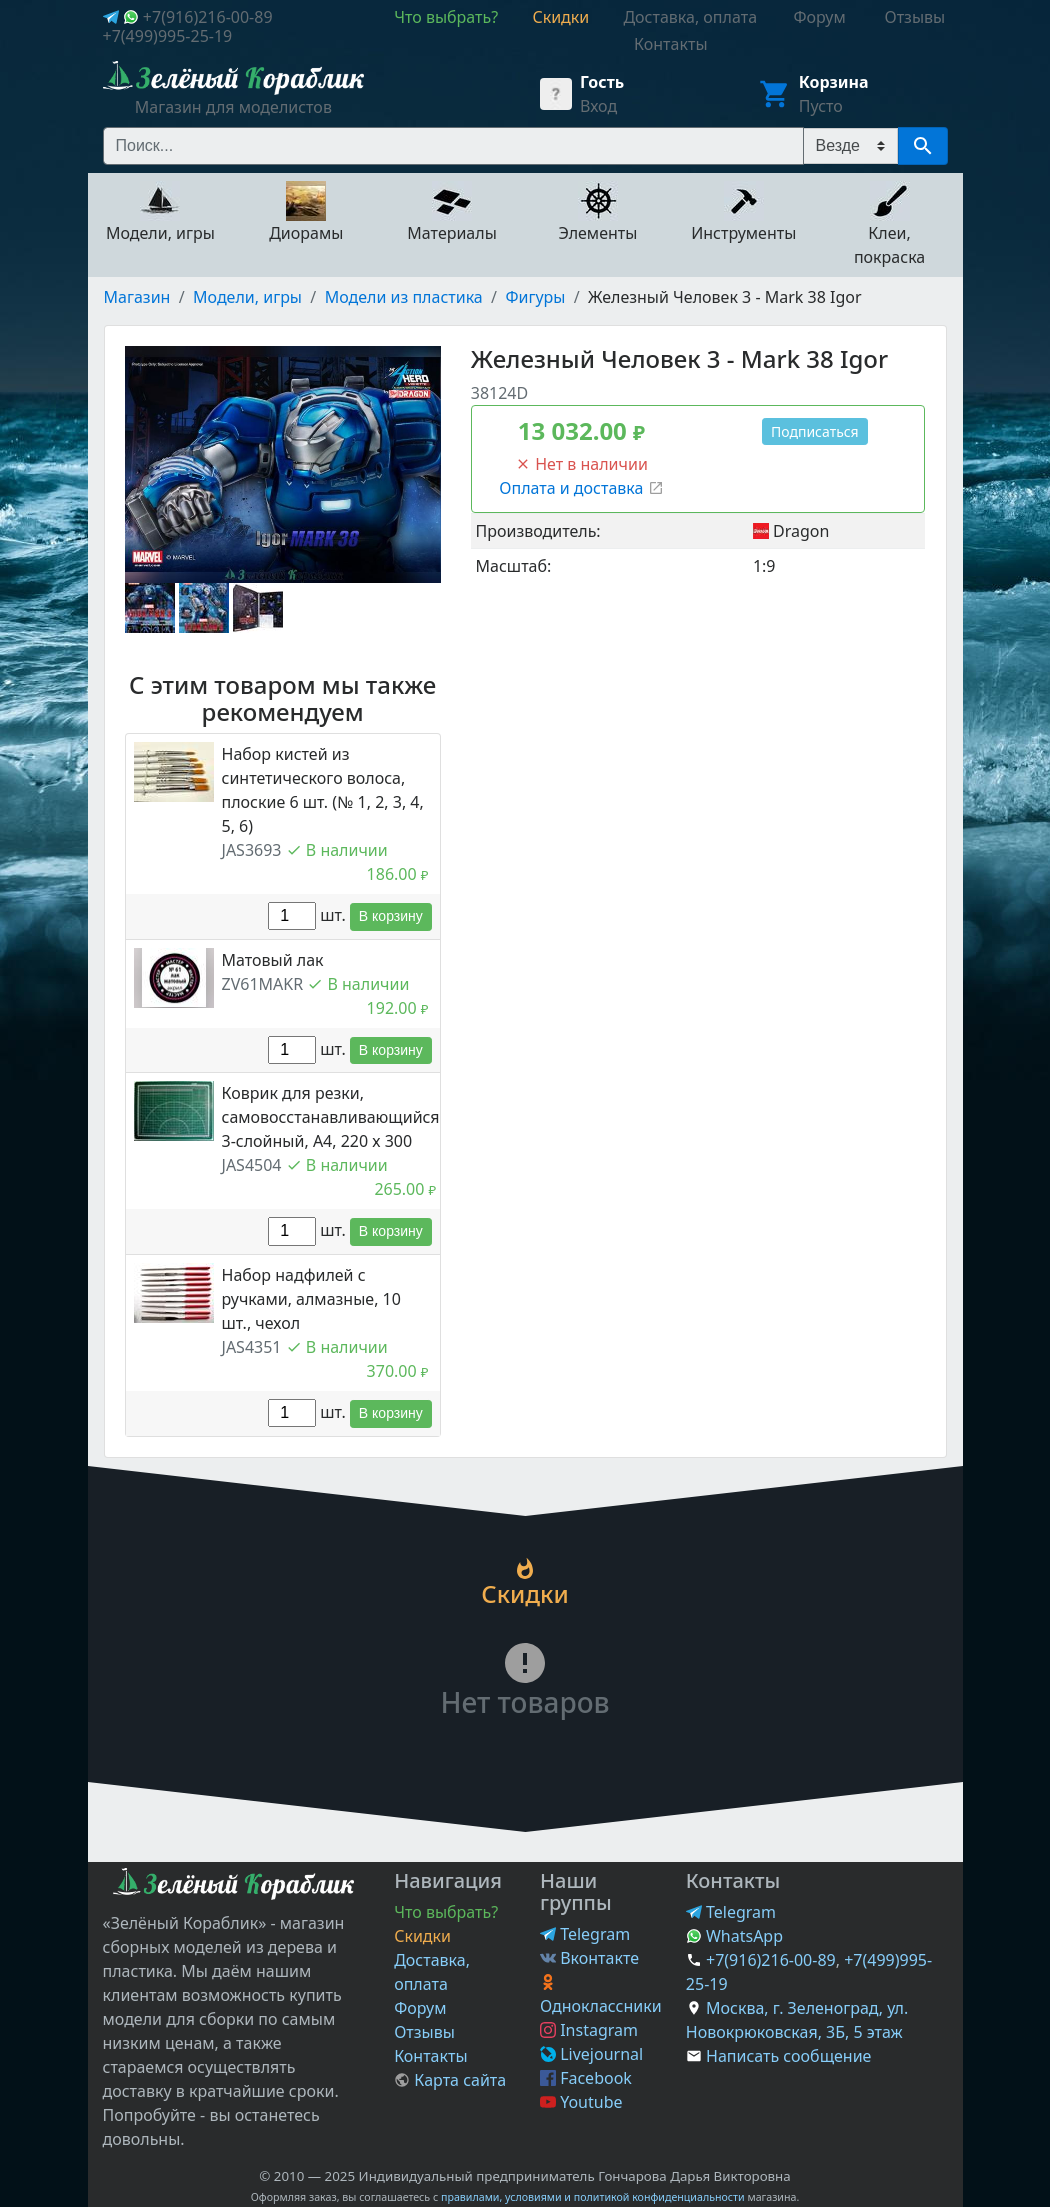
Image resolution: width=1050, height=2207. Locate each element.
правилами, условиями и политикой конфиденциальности (593, 2197)
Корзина (834, 82)
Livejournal (591, 2054)
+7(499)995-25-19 (168, 36)
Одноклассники (601, 1995)
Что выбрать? (446, 1912)
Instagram (589, 2030)
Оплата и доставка (581, 488)
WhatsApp (734, 1936)
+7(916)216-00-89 (208, 17)
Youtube (581, 2102)
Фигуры (535, 297)
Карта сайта (450, 2080)
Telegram (585, 1934)
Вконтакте (589, 1958)
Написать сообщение (788, 2056)
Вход (598, 106)
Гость (602, 82)
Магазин (137, 297)
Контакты (430, 2056)
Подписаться (815, 431)
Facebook (586, 2078)
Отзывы (424, 2032)
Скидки (422, 1936)
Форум (420, 2008)
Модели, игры (247, 297)
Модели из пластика (404, 297)
